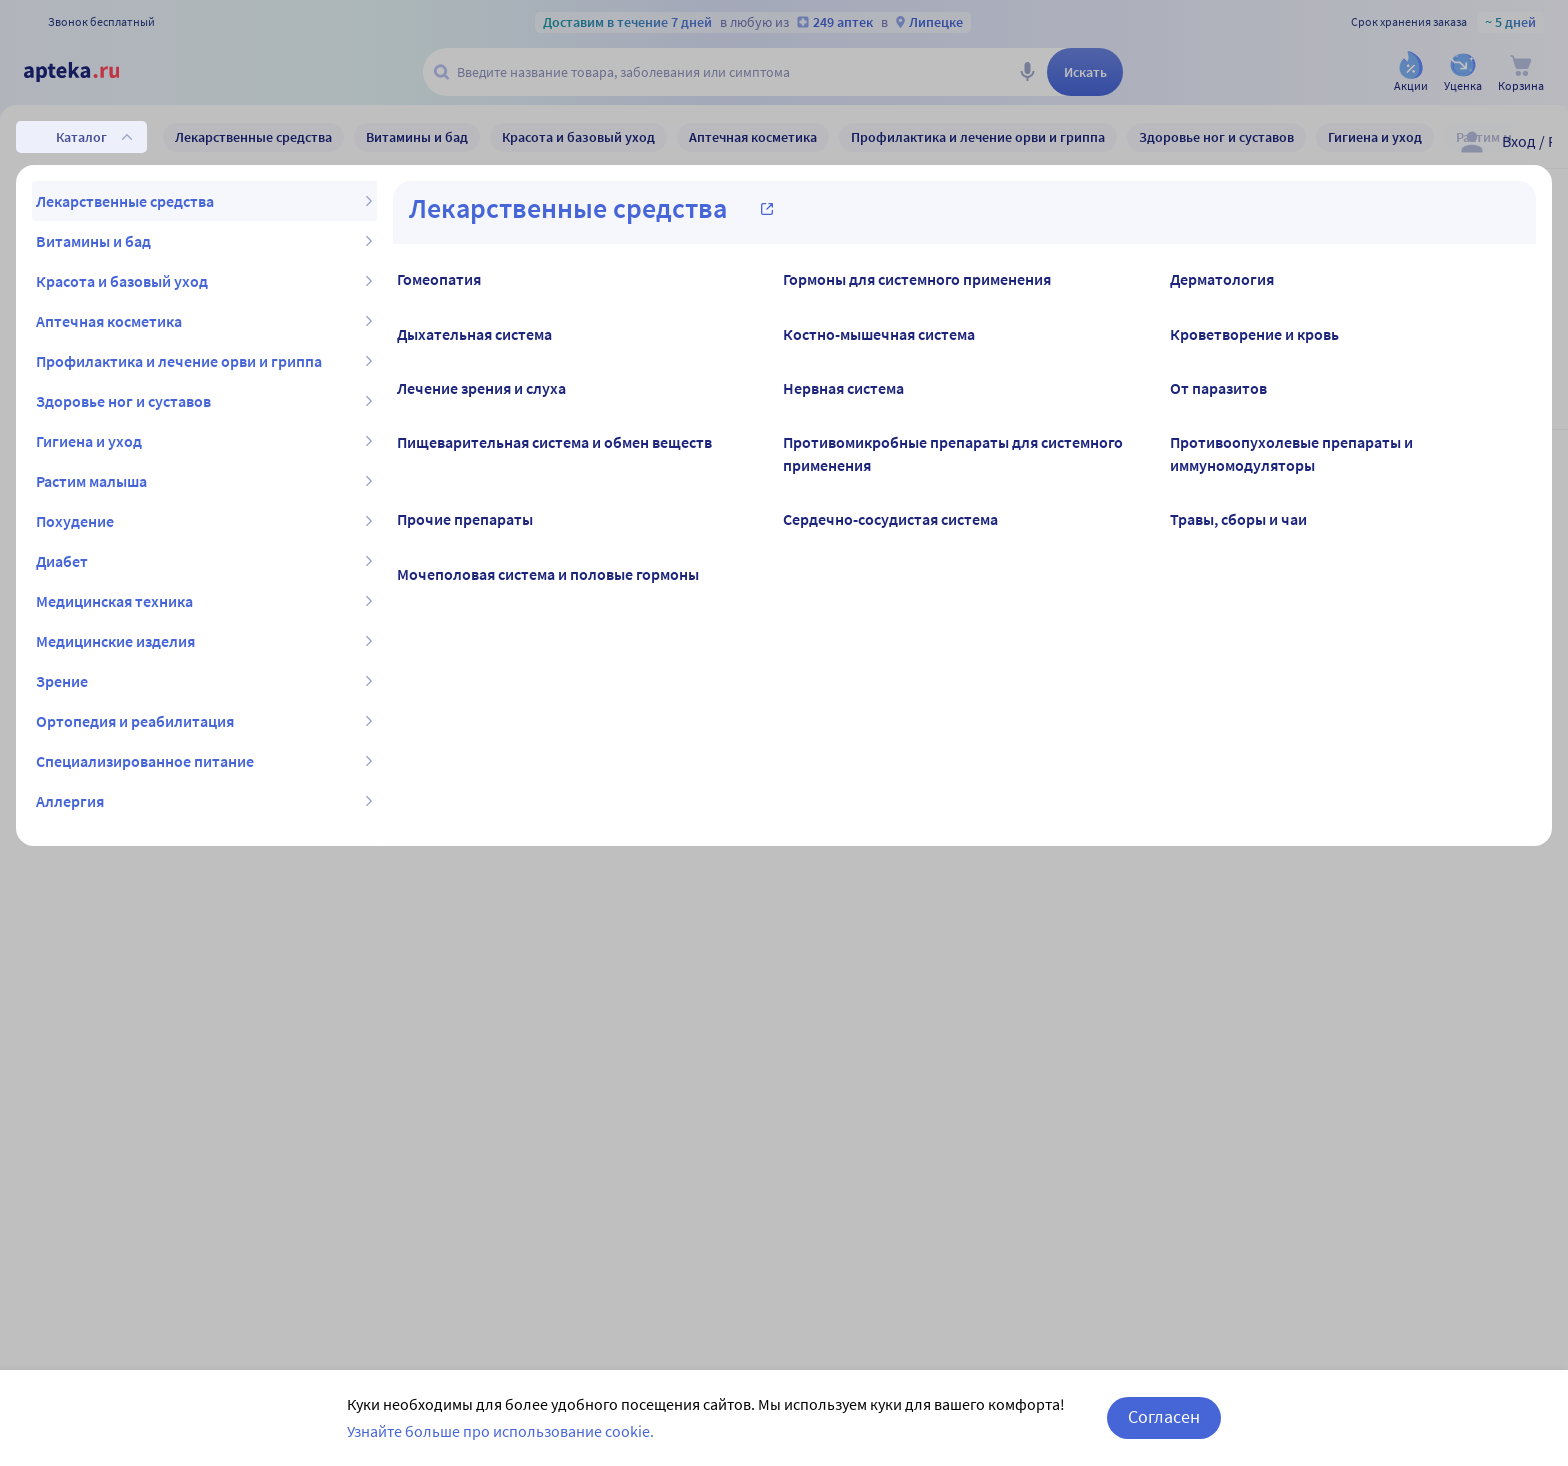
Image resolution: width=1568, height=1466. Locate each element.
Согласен (1164, 1416)
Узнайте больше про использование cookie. (500, 1431)
